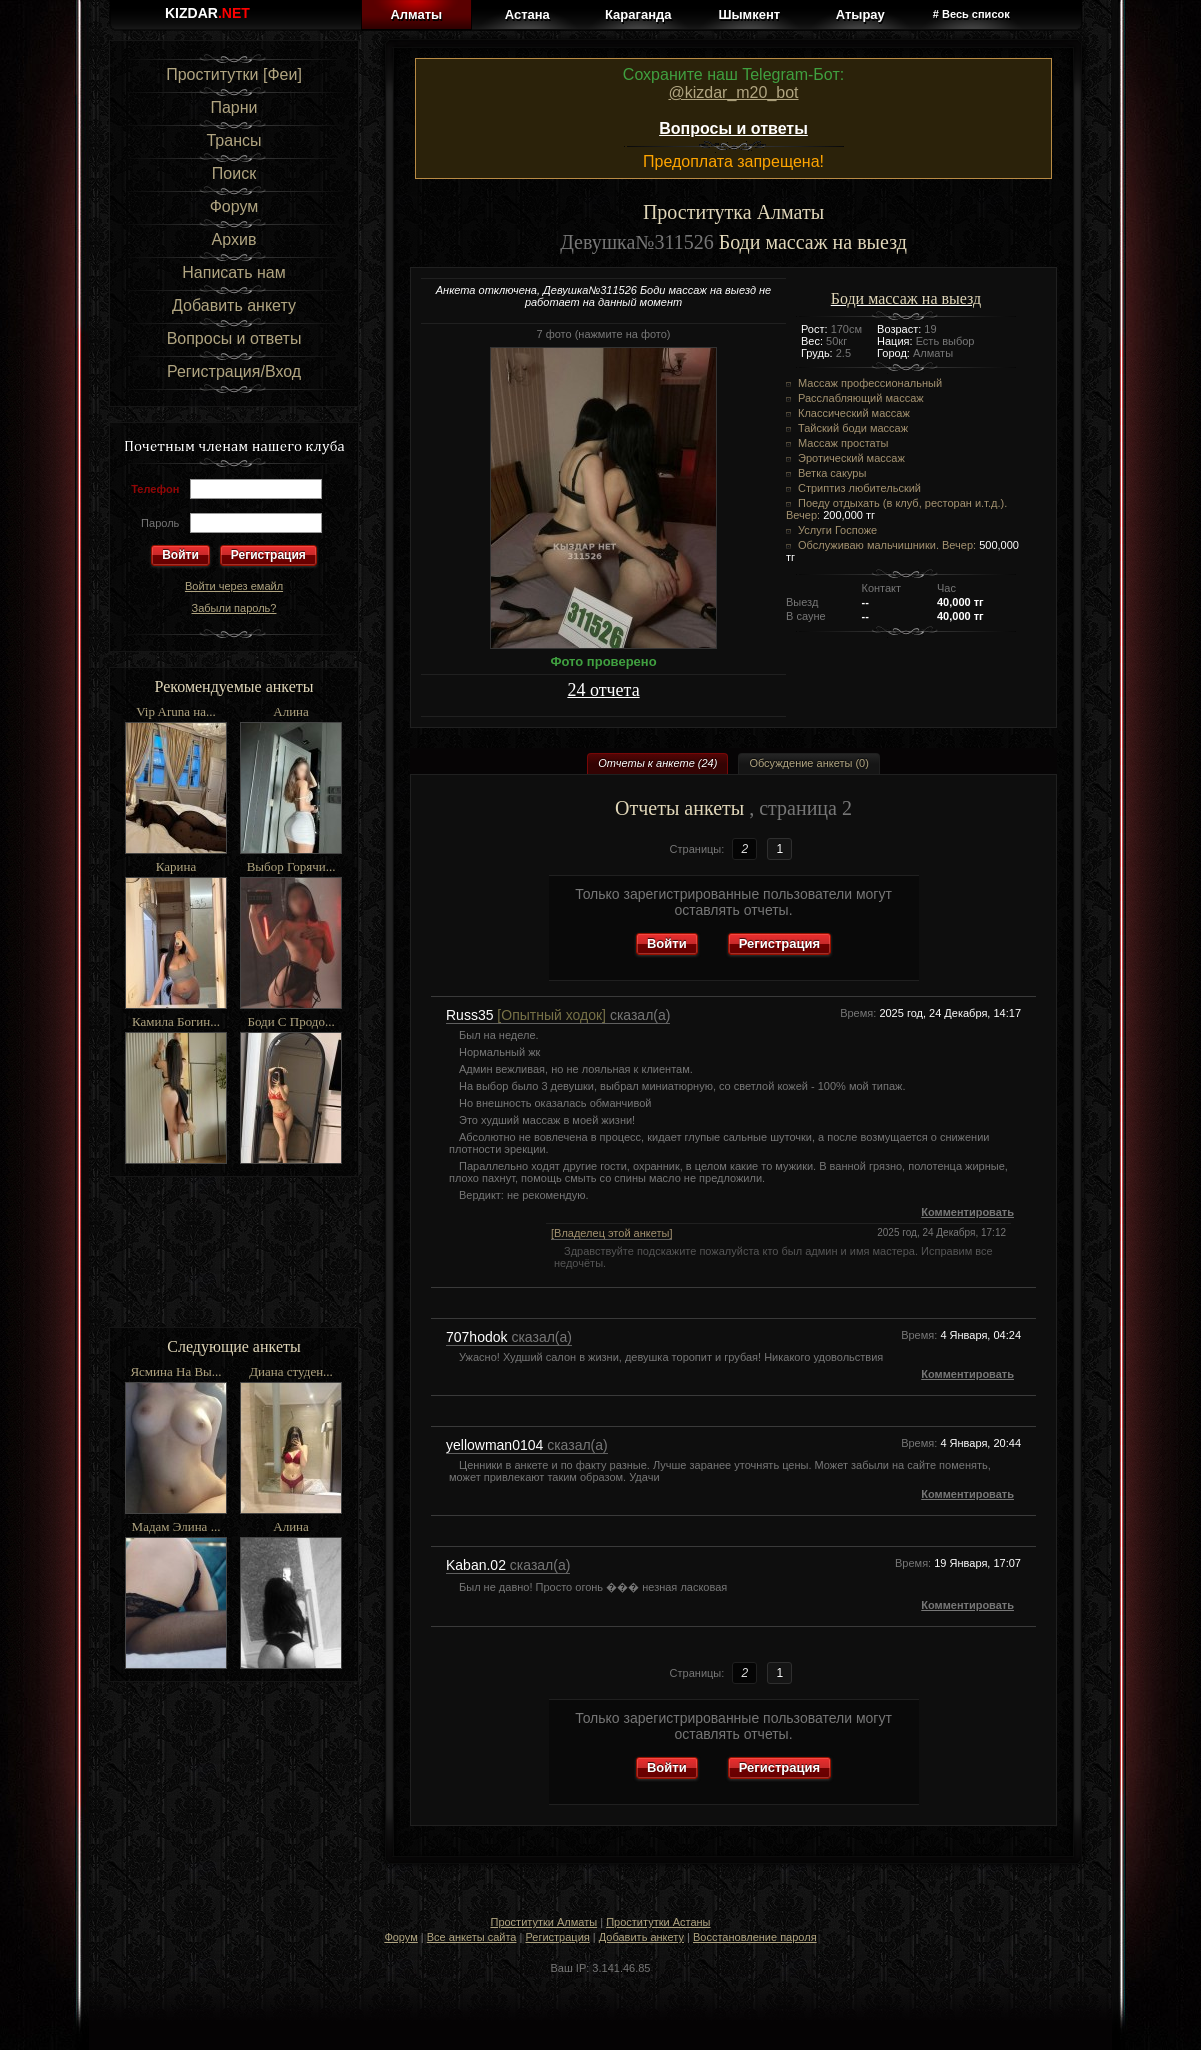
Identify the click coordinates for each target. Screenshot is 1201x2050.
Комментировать (967, 1212)
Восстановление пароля (755, 1937)
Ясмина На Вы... (175, 1371)
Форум (234, 206)
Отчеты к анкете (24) (657, 763)
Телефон (155, 489)
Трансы (233, 140)
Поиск (234, 173)
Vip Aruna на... (175, 711)
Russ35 (526, 1015)
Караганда (638, 14)
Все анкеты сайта (472, 1937)
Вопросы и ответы (234, 338)
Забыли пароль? (234, 608)
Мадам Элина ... (176, 1526)
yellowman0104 (496, 1445)
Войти (667, 943)
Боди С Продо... (290, 1021)
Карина (176, 866)
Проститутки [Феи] (234, 74)
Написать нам (233, 272)
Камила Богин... (176, 1021)
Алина (291, 711)
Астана (527, 14)
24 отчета (603, 690)
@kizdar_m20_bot (733, 92)
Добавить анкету (234, 305)
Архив (234, 239)
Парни (233, 107)
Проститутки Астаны (658, 1922)
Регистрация (268, 555)
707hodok (478, 1337)
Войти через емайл (234, 586)
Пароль (160, 523)
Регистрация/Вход (234, 371)
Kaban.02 (478, 1565)
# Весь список (971, 14)
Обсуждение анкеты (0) (808, 763)
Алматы (416, 14)
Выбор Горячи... (291, 866)
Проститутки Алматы (543, 1922)
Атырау (860, 14)
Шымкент (749, 14)
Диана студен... (291, 1371)
